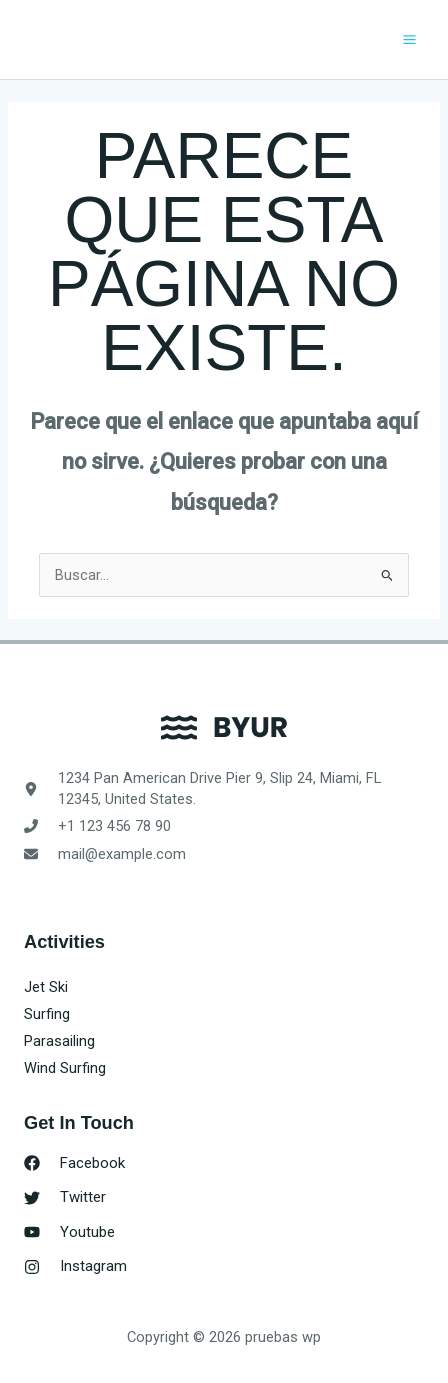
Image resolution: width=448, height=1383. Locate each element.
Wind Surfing (65, 1068)
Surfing (47, 1014)
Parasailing (59, 1041)
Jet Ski (46, 987)
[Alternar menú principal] (409, 39)
